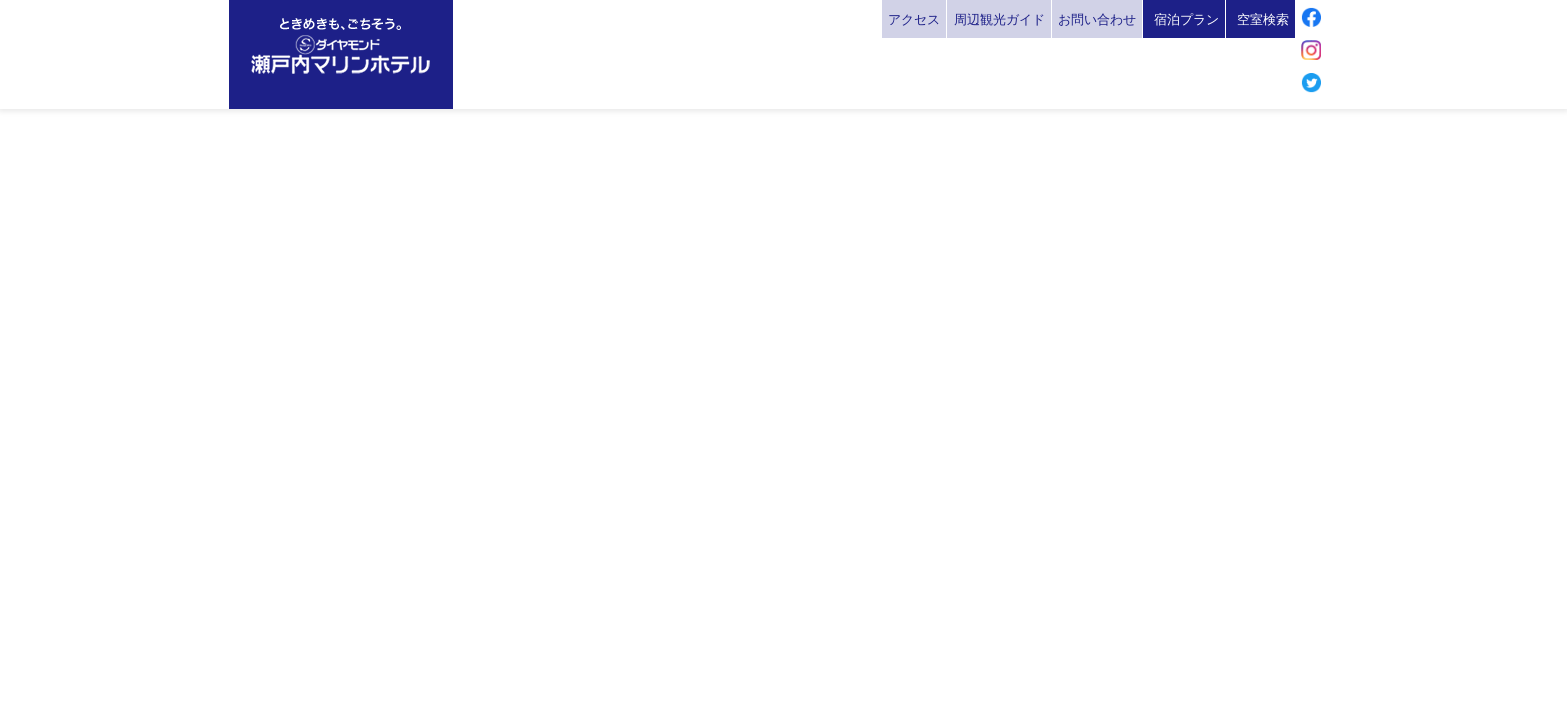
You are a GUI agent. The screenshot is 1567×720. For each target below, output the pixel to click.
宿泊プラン (1186, 19)
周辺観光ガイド (999, 19)
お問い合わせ (1097, 19)
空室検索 (1263, 19)
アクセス (914, 19)
